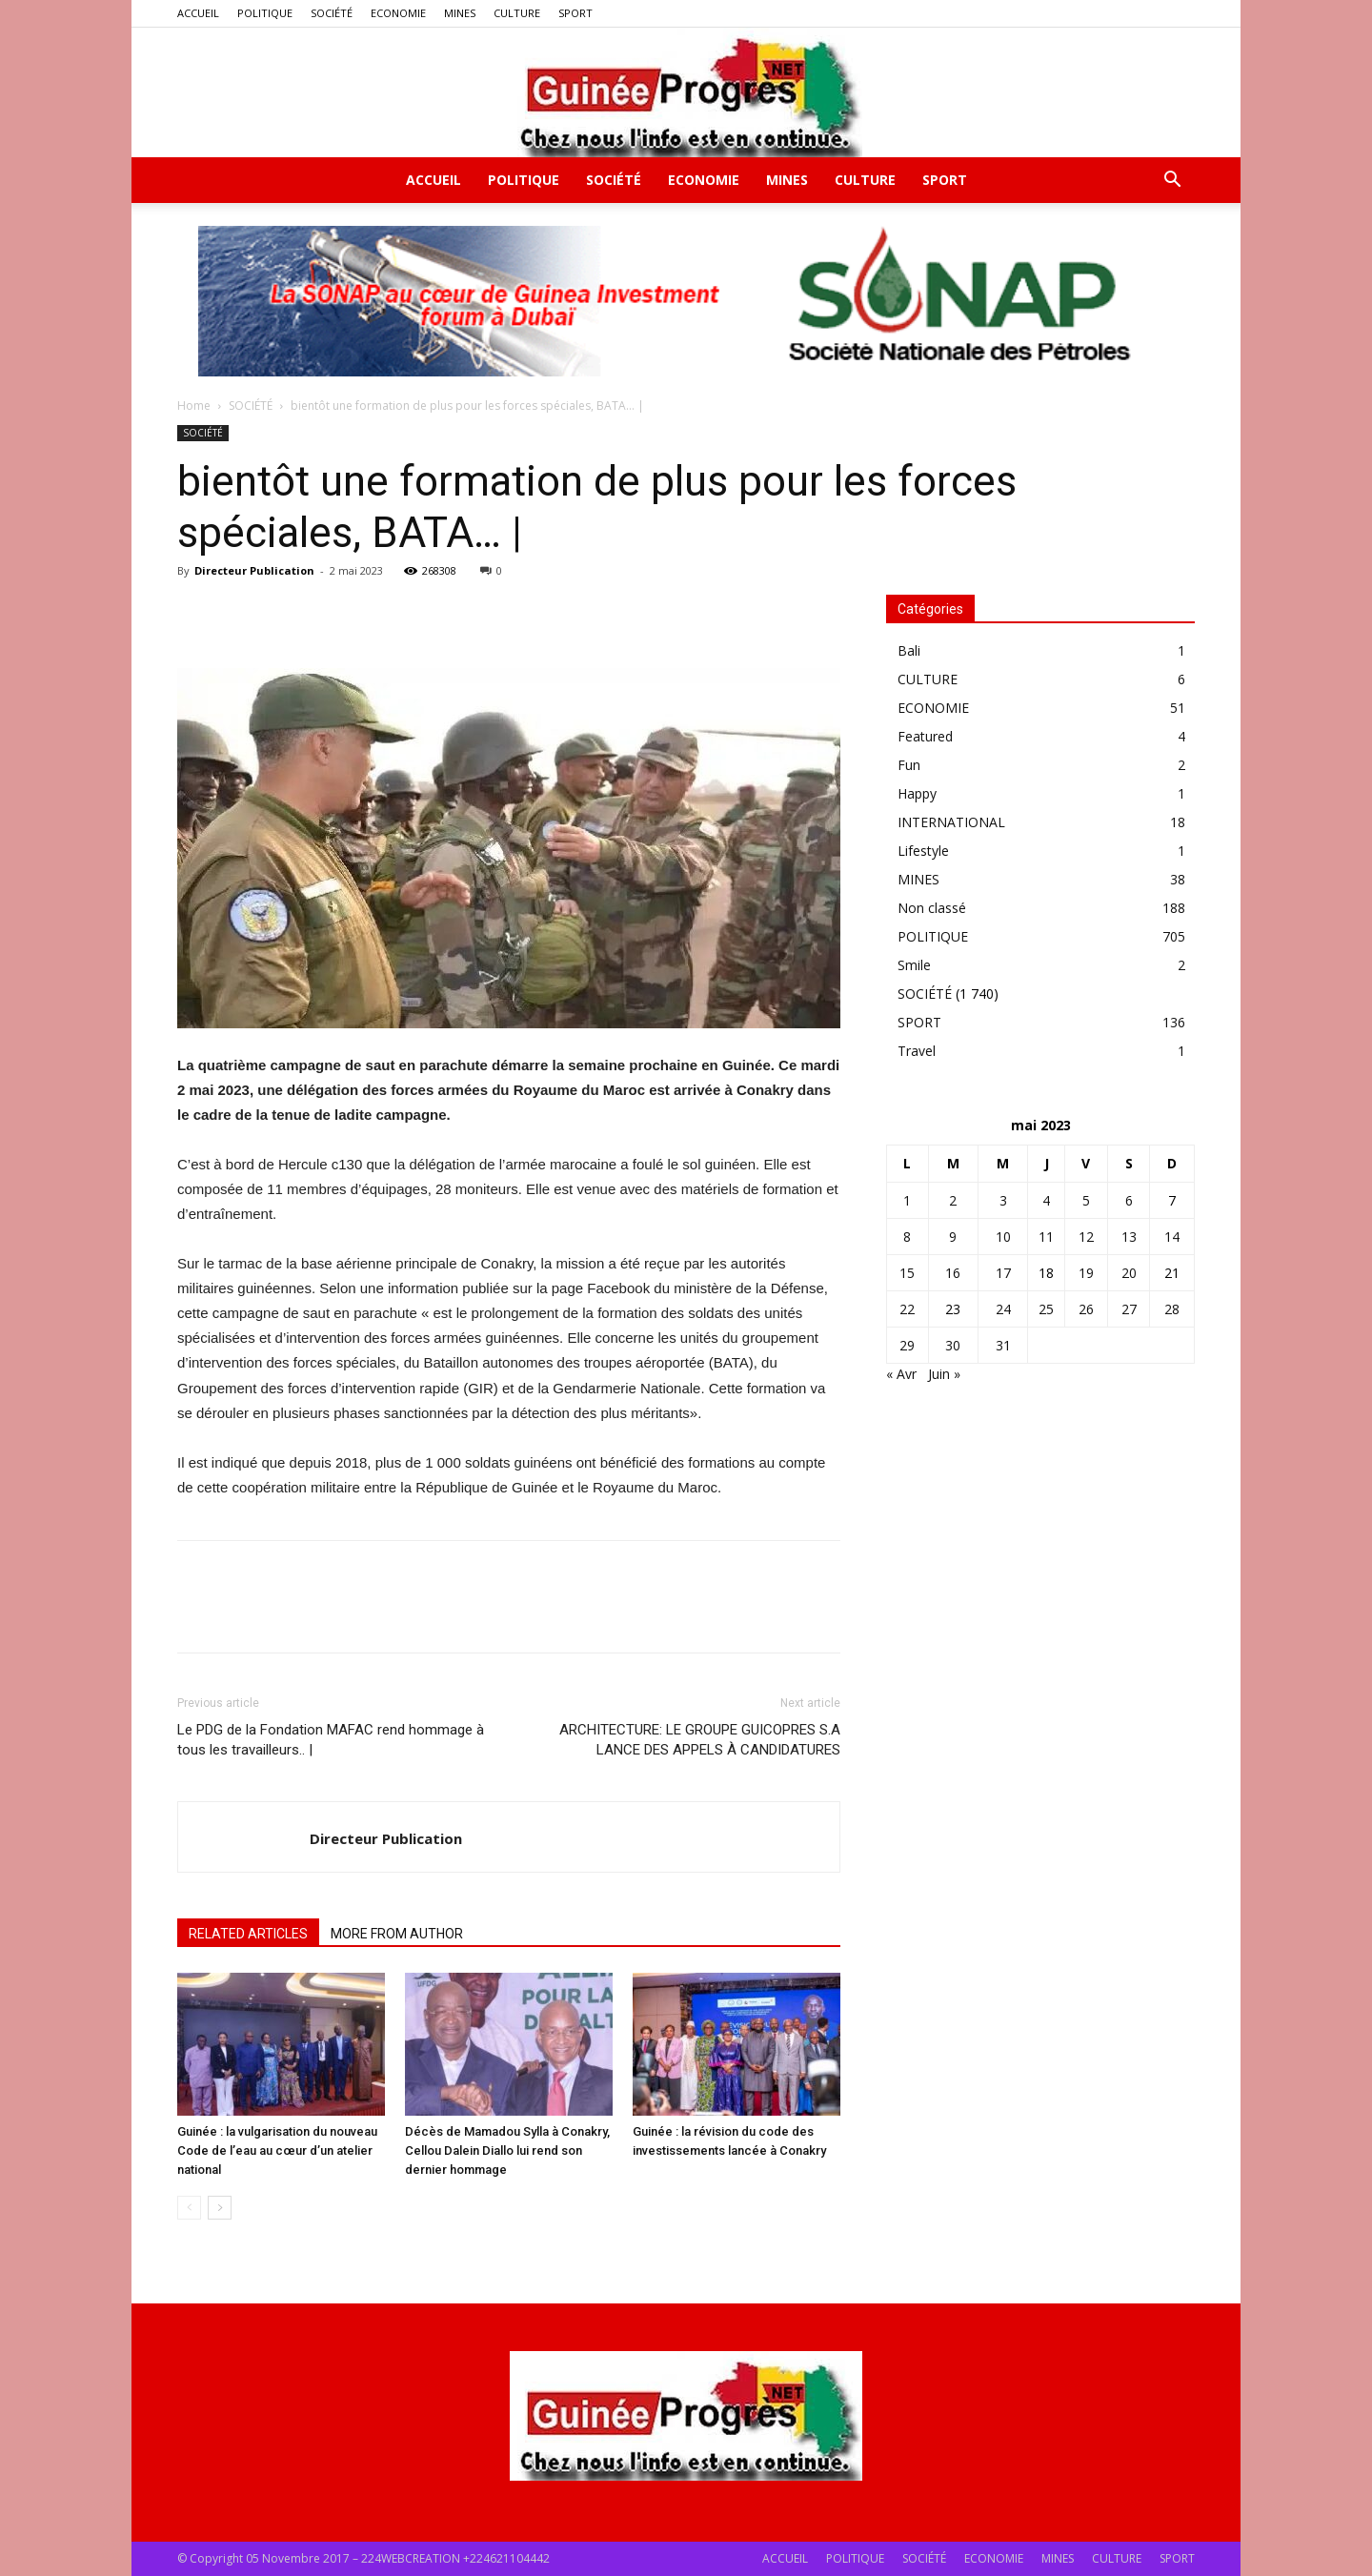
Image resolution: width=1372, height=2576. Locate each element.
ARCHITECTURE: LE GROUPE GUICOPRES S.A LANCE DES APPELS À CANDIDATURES (699, 1739)
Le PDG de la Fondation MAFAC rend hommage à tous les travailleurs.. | (330, 1739)
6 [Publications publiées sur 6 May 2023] (1129, 1200)
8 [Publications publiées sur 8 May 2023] (907, 1236)
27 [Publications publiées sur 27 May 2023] (1129, 1309)
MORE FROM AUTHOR (397, 1933)
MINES (459, 13)
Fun (909, 765)
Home (194, 405)
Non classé (932, 908)
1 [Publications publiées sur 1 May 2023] (907, 1200)
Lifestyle (923, 851)
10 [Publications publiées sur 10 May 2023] (1003, 1236)
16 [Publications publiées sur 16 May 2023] (952, 1273)
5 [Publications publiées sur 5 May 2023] (1086, 1200)
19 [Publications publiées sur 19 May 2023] (1086, 1273)
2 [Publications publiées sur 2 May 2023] (953, 1200)
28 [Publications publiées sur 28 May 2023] (1172, 1309)
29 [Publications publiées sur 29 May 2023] (907, 1345)
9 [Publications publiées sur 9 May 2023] (953, 1236)
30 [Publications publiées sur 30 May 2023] (952, 1345)
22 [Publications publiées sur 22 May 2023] (907, 1309)
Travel (917, 1051)
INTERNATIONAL (951, 822)
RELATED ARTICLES (248, 1933)
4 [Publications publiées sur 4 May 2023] (1046, 1200)
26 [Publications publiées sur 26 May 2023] (1086, 1309)
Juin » (944, 1374)
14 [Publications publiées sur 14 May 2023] (1172, 1236)
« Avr (901, 1374)
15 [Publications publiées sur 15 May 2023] (907, 1273)
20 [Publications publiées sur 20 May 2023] (1129, 1273)
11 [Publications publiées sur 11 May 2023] (1046, 1236)
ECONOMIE (398, 13)
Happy (917, 793)
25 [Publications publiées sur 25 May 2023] (1046, 1309)
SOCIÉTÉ (332, 13)
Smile (914, 965)
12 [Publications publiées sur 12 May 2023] (1086, 1236)
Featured (925, 736)
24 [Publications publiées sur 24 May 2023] (1003, 1309)
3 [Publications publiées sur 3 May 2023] (1003, 1200)
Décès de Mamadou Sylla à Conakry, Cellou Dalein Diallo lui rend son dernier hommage (507, 2150)
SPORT (575, 13)
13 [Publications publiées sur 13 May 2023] (1129, 1236)
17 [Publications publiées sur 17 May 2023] (1003, 1273)
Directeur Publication (254, 570)
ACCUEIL (198, 13)
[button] (1172, 181)
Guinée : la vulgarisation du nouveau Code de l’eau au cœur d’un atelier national (277, 2150)
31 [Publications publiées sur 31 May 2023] (1003, 1345)
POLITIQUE (265, 13)
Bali (909, 650)
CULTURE (517, 13)
